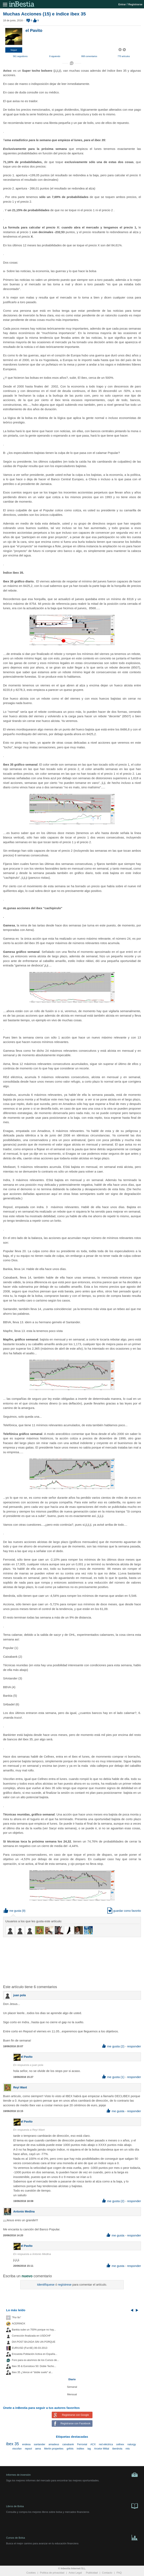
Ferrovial (82, 2444)
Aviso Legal (75, 2572)
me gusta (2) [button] (113, 2046)
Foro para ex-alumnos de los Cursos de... (35, 2360)
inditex (80, 2448)
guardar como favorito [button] (124, 1910)
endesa (26, 2444)
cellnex (120, 2444)
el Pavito (33, 30)
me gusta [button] (12, 1910)
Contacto (107, 2572)
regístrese (64, 2284)
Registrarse (135, 4)
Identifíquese (46, 2284)
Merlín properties (54, 2448)
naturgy (131, 2444)
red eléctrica (106, 2444)
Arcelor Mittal (101, 2448)
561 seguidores (20, 56)
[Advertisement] (72, 1960)
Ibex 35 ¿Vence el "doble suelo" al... (32, 2372)
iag (89, 2448)
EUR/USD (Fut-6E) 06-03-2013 (29, 2348)
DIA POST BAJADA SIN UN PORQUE (33, 2341)
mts (128, 2448)
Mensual (72, 2394)
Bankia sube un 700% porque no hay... (34, 2329)
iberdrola (117, 2448)
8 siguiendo (54, 56)
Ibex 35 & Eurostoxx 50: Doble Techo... (34, 2366)
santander (39, 2444)
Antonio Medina (24, 2211)
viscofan (17, 2448)
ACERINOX (18, 2323)
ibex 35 (12, 2444)
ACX (93, 2444)
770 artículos (124, 56)
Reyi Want (20, 2087)
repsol (28, 2448)
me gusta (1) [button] (113, 2077)
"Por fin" (16, 2317)
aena (38, 2448)
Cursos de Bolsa (72, 2537)
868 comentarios (89, 56)
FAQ (119, 2572)
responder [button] (134, 2046)
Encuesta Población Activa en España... (34, 2354)
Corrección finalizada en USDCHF (31, 2335)
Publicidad (92, 2572)
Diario (72, 2379)
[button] (13, 50)
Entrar (122, 4)
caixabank (68, 2444)
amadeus (53, 2444)
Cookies (31, 2572)
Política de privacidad (52, 2572)
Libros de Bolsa (72, 2506)
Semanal (72, 2387)
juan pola (19, 1995)
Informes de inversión (72, 2475)
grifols (70, 2448)
